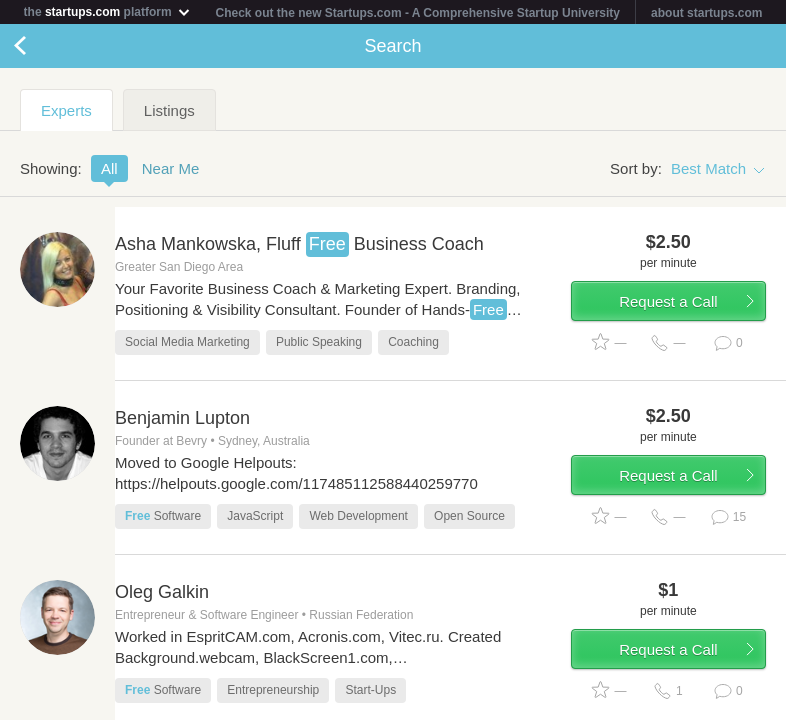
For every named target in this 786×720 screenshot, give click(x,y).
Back (40, 46)
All (109, 168)
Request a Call (668, 301)
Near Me (171, 168)
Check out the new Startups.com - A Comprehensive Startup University (418, 13)
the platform (108, 11)
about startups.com (706, 13)
